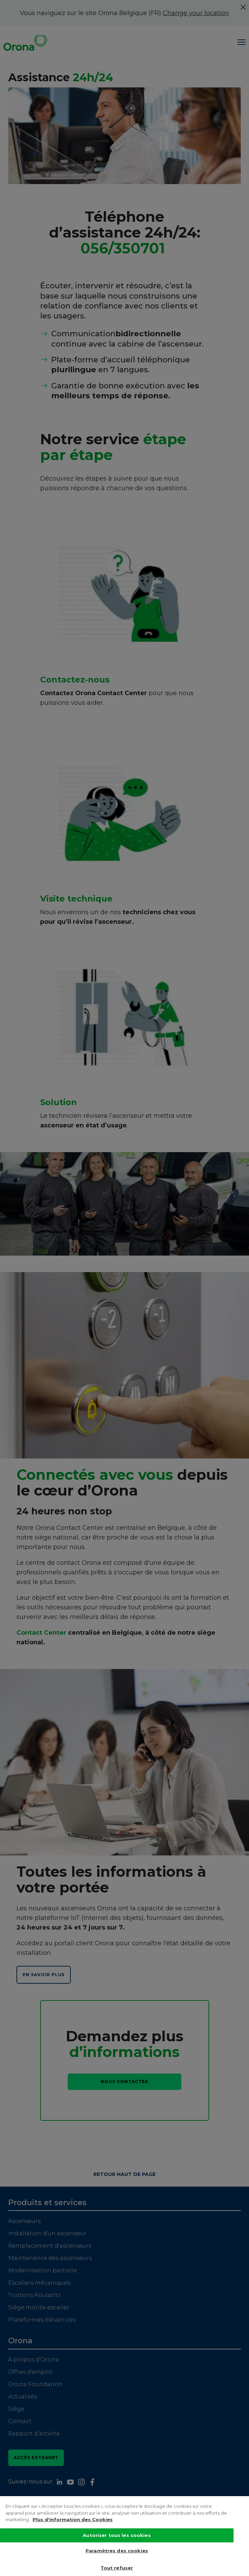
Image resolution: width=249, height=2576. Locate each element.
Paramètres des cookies (117, 2555)
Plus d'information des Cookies (73, 2524)
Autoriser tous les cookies (116, 2540)
